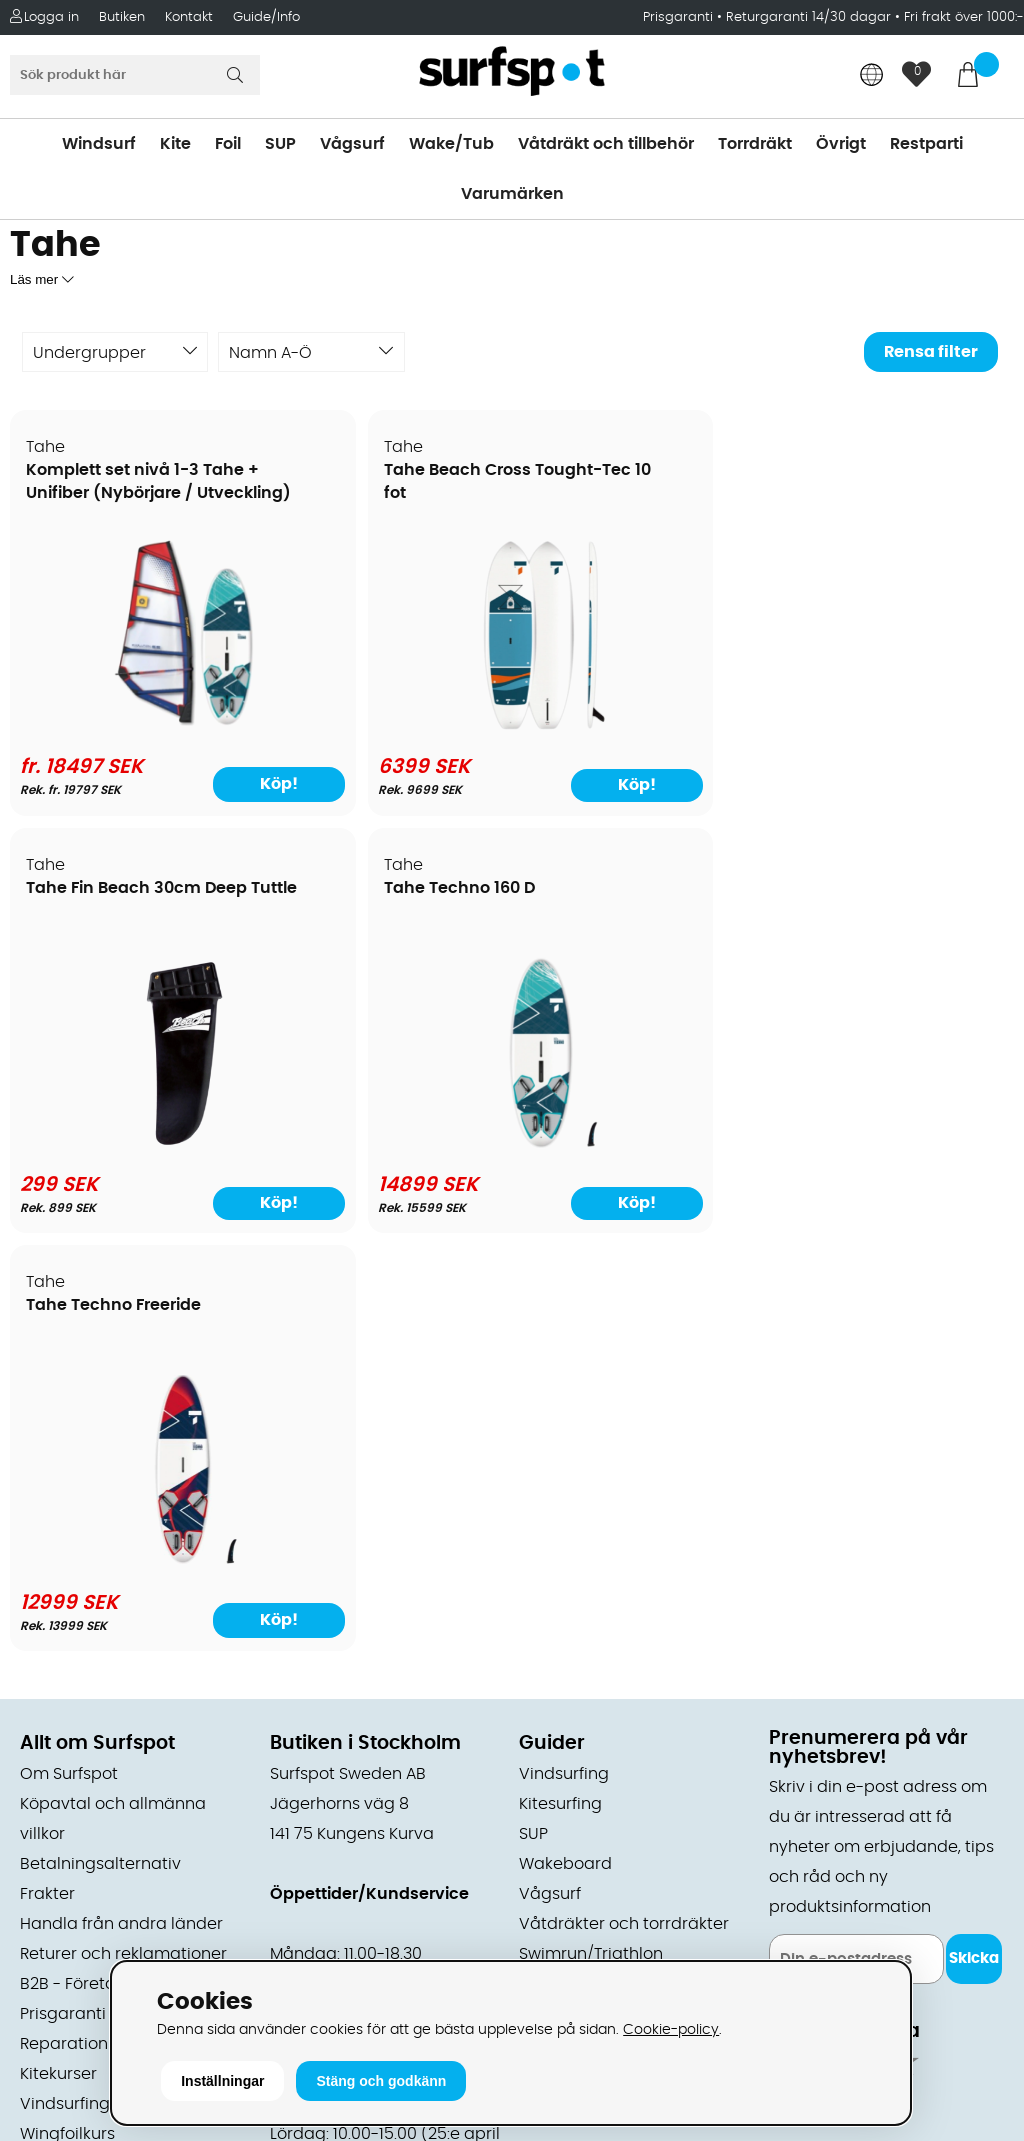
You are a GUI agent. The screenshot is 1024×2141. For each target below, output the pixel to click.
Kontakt (189, 17)
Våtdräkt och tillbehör (606, 144)
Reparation (64, 1626)
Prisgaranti (680, 17)
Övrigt (841, 144)
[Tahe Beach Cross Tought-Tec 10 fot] (385, 726)
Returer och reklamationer (123, 1536)
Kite (175, 144)
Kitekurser (58, 1656)
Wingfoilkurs (67, 1716)
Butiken (122, 17)
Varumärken (512, 194)
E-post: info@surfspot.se (370, 1956)
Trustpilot (805, 1881)
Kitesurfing (560, 1386)
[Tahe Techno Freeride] (131, 1144)
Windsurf (99, 144)
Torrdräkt (755, 144)
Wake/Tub (451, 144)
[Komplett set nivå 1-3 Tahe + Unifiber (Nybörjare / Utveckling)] (131, 726)
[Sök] (135, 75)
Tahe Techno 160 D (864, 471)
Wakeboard (565, 1446)
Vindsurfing (564, 1356)
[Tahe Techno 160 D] (893, 726)
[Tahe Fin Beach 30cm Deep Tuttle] (638, 726)
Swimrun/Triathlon (591, 1536)
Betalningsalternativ (100, 1446)
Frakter (47, 1476)
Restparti (926, 144)
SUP (280, 144)
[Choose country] (872, 76)
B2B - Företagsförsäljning (119, 1566)
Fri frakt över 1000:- (964, 17)
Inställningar (222, 2081)
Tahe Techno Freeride (114, 889)
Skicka (974, 1541)
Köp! (196, 784)
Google (798, 1682)
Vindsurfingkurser (89, 1686)
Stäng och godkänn (381, 2081)
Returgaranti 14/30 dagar (808, 17)
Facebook (808, 1781)
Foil (228, 144)
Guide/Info (266, 17)
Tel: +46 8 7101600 (341, 1926)
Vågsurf (352, 144)
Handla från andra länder (121, 1506)
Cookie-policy (671, 2029)
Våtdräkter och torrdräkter (624, 1506)
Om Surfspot (69, 1356)
